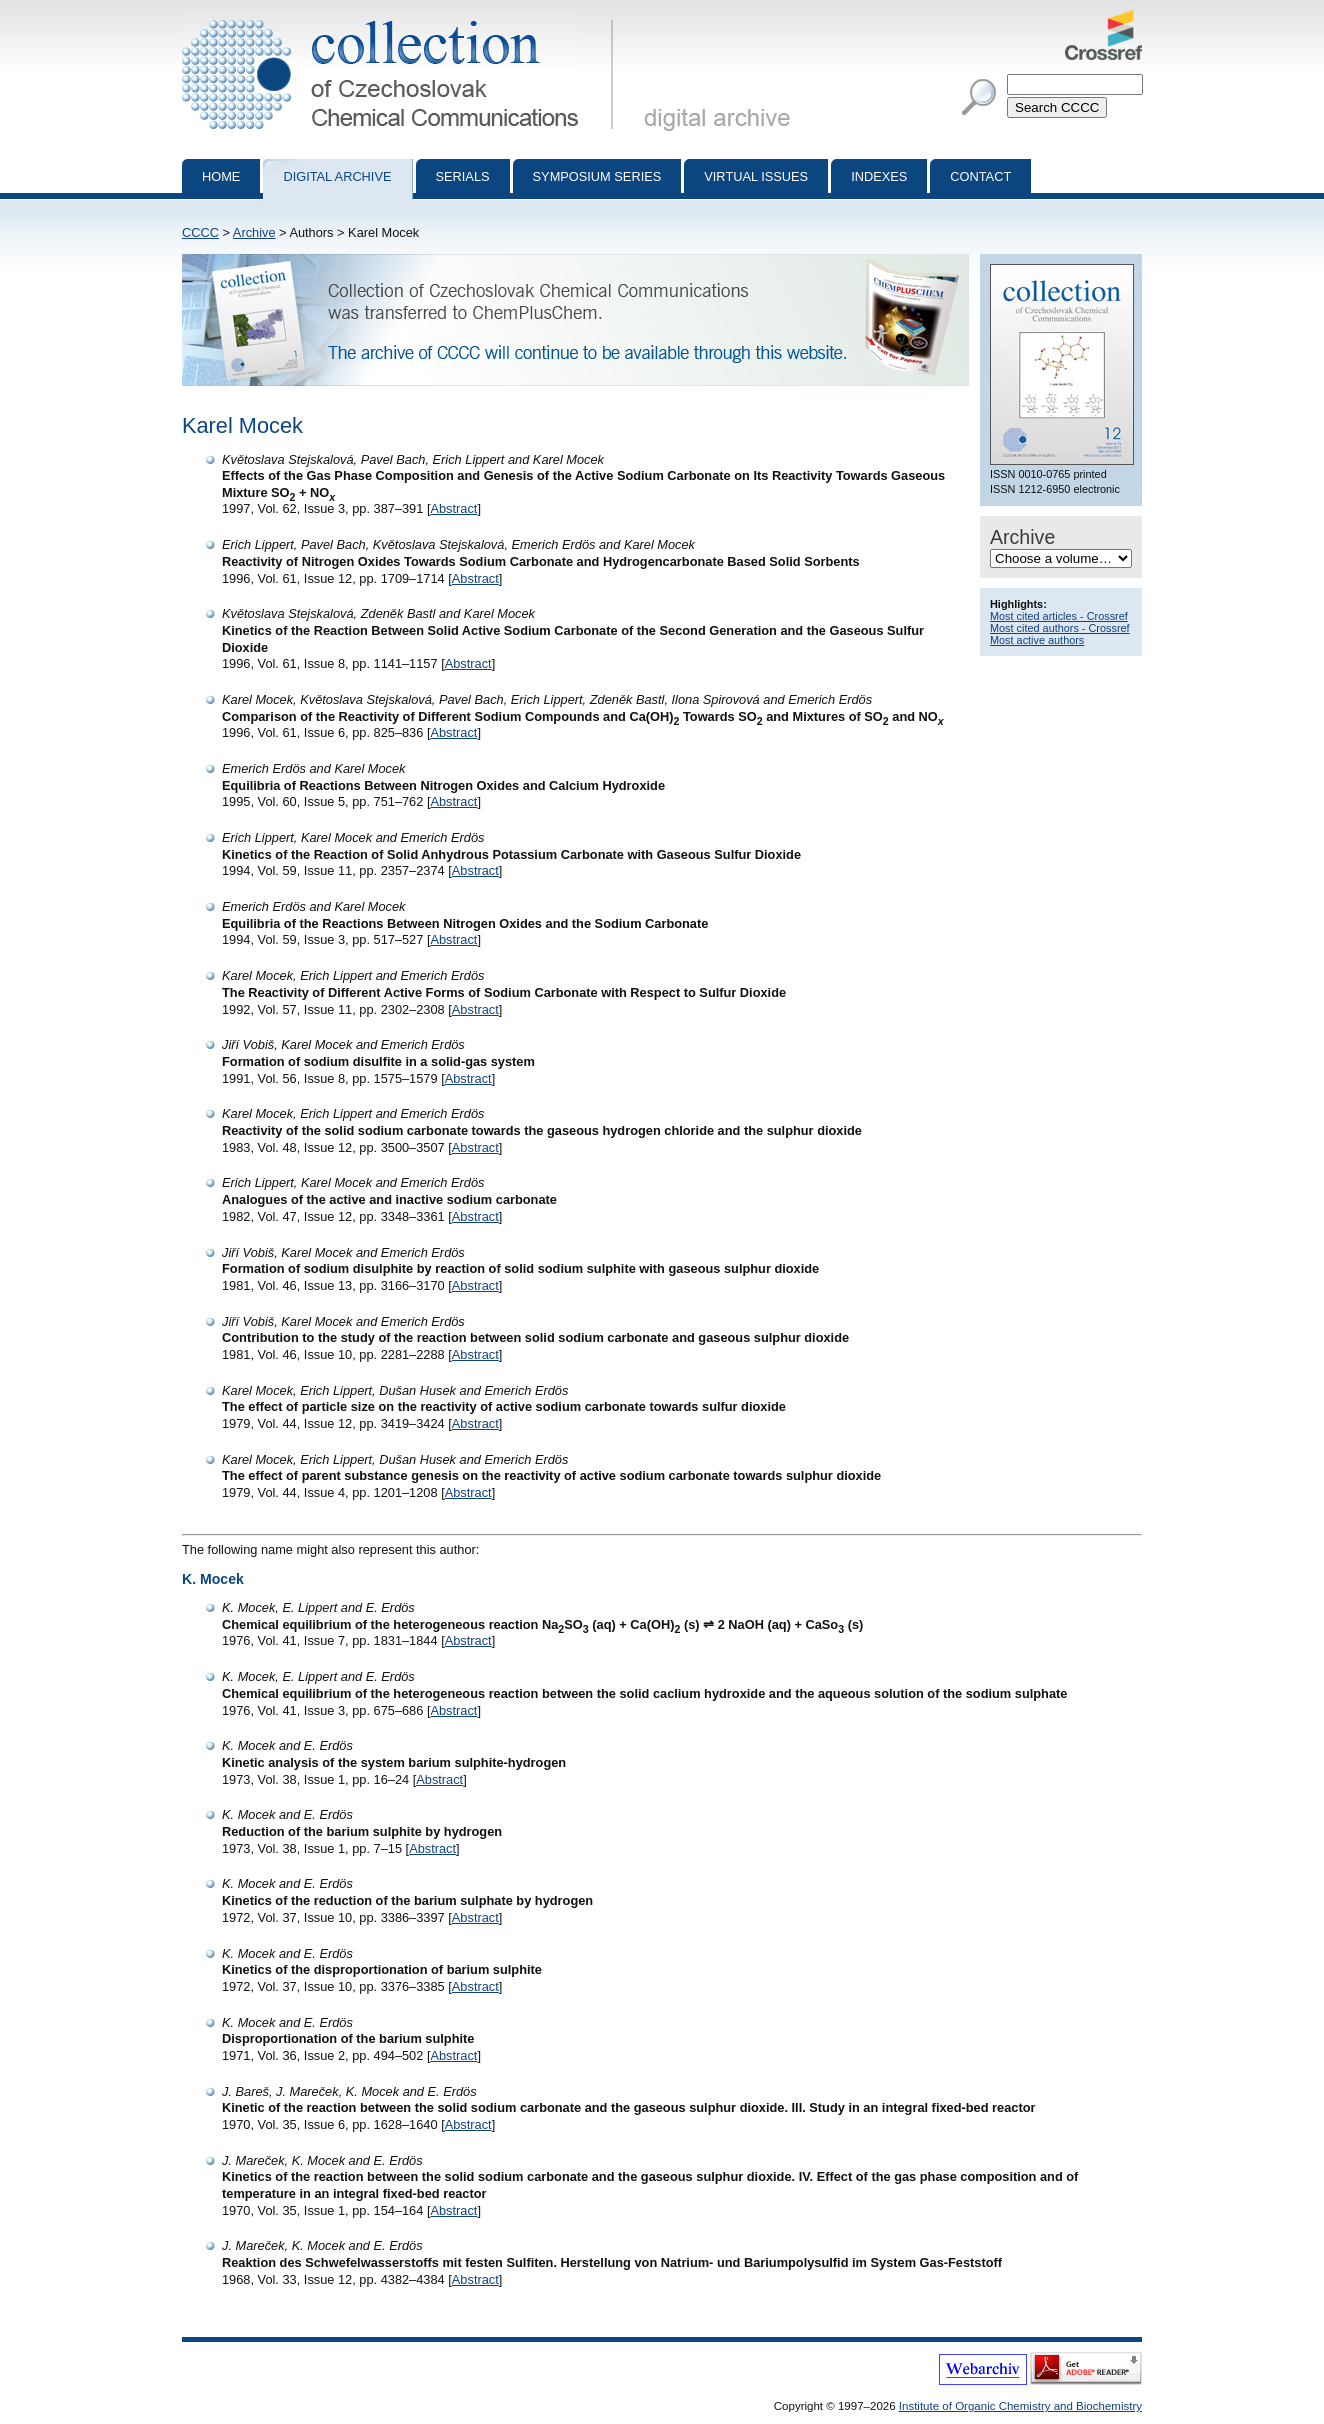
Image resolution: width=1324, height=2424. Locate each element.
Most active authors (1037, 640)
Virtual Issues (756, 176)
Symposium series (597, 176)
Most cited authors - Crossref (1060, 628)
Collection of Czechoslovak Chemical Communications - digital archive (401, 18)
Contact (980, 176)
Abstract (453, 508)
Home (221, 176)
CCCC (200, 232)
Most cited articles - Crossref (1059, 616)
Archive (254, 232)
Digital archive (337, 176)
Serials (463, 176)
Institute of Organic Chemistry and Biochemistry (1020, 2406)
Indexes (879, 176)
